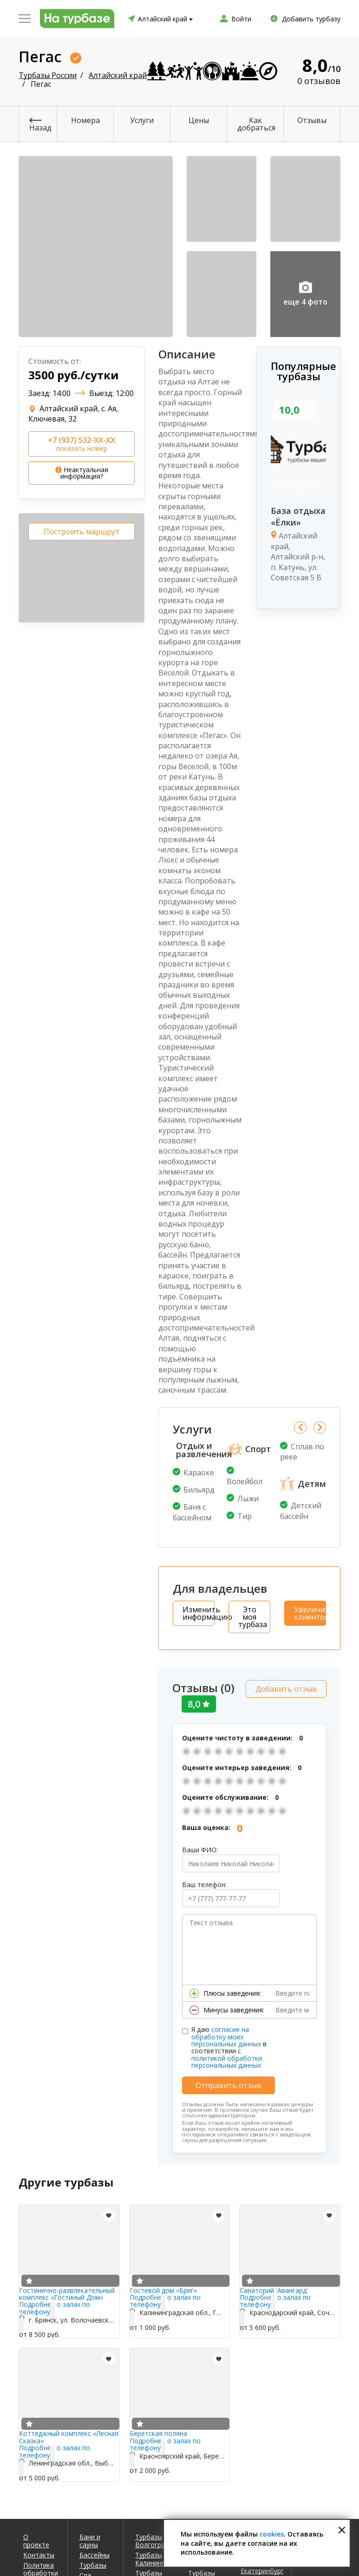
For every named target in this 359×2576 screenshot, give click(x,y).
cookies (272, 2534)
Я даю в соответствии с (229, 2045)
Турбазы (92, 2563)
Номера (85, 120)
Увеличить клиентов (310, 1613)
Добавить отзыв (286, 1686)
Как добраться (256, 124)
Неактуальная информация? (81, 472)
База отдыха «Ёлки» (298, 516)
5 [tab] (317, 482)
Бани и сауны (89, 2538)
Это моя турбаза (252, 1616)
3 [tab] (298, 482)
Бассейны (94, 2553)
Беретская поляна (158, 2431)
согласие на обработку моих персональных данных (226, 2034)
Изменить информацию (199, 1613)
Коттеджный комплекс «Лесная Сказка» (68, 2435)
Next (319, 1427)
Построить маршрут (81, 531)
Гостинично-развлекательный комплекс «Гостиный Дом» (67, 2291)
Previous (300, 1427)
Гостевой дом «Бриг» (163, 2288)
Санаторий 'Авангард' (274, 2288)
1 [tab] (280, 482)
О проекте (36, 2538)
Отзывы (311, 120)
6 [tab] (298, 493)
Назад (40, 128)
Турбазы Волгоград (152, 2538)
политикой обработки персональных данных (226, 2059)
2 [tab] (289, 482)
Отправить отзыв (228, 2083)
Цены (199, 120)
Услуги (142, 120)
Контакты (38, 2553)
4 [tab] (308, 482)
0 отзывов (318, 80)
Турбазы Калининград (154, 2556)
